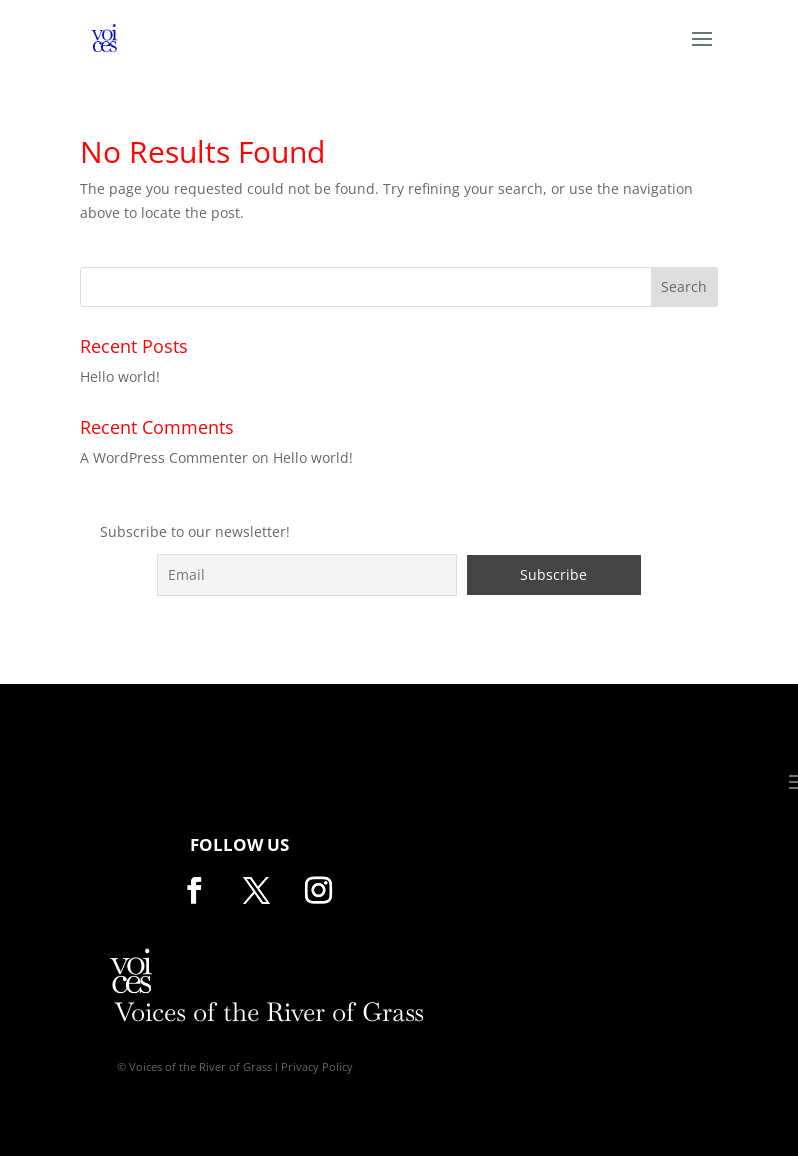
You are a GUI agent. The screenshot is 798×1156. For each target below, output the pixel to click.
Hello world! (120, 376)
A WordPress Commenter (164, 457)
